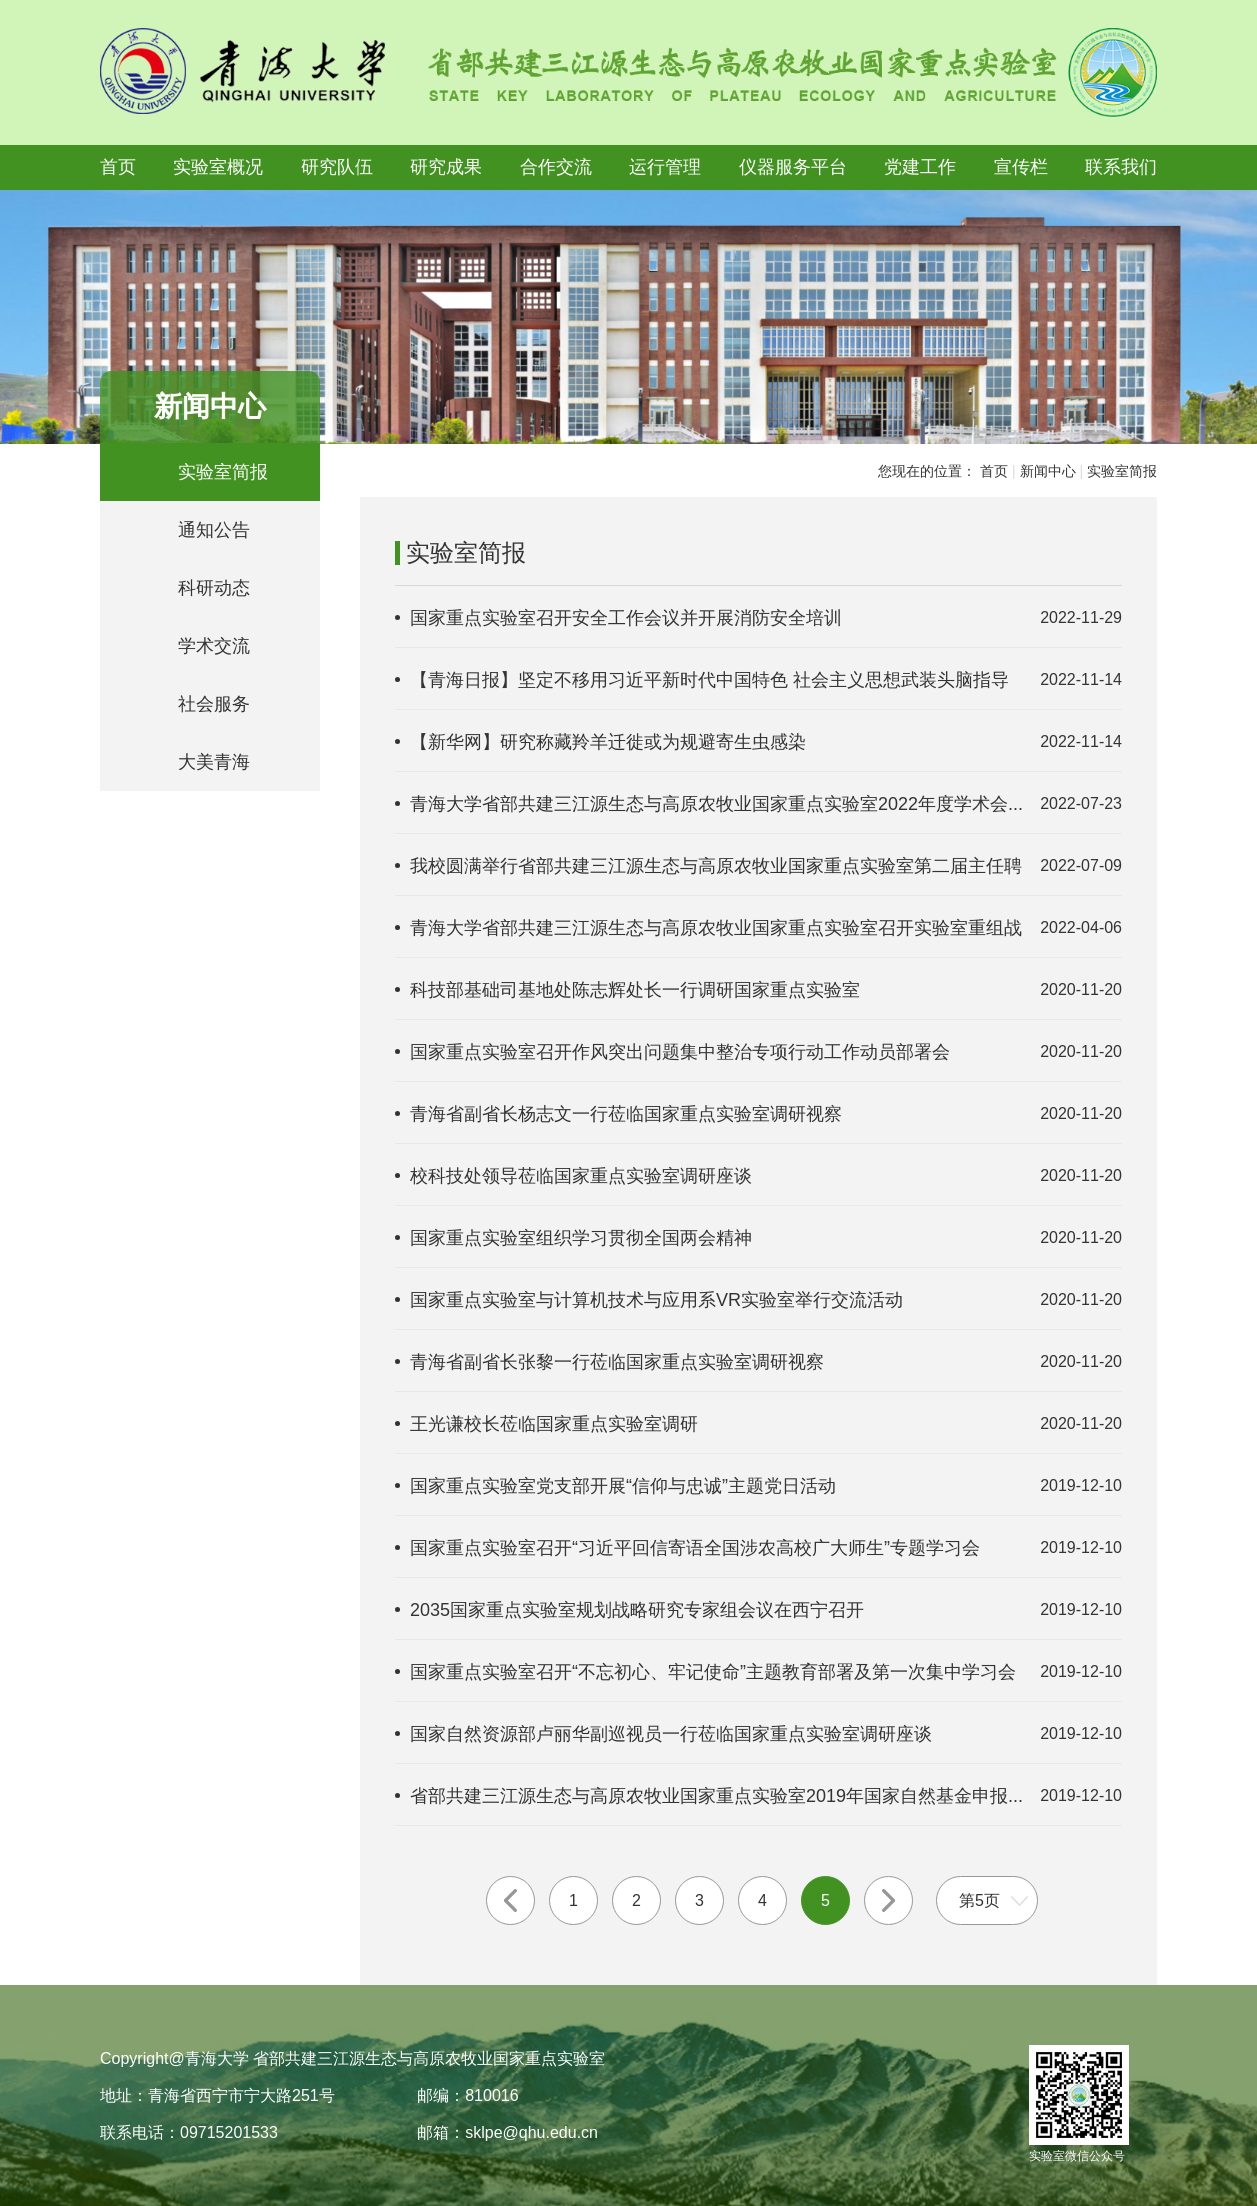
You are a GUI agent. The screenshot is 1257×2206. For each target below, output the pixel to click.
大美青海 (214, 762)
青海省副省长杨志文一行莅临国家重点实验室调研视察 (626, 1114)
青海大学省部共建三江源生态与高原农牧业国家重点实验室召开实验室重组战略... (716, 929)
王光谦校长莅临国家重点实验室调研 (554, 1424)
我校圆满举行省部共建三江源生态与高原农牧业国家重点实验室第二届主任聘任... (716, 867)
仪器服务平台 (793, 167)
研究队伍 (337, 167)
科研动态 (214, 588)
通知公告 (214, 530)
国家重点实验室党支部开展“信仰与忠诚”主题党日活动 (623, 1486)
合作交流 (556, 167)
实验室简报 (223, 472)
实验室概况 (218, 167)
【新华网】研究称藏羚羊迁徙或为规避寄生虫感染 (608, 742)
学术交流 (214, 646)
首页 (118, 167)
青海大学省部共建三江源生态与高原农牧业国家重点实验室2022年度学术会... (716, 804)
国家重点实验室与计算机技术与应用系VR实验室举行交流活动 (656, 1300)
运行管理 (665, 167)
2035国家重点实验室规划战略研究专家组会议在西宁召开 (637, 1610)
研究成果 (446, 167)
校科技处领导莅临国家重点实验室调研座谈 (581, 1176)
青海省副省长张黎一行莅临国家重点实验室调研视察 (617, 1362)
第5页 (979, 1900)
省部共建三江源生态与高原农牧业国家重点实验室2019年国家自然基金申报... (716, 1796)
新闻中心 (1048, 471)
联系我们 (1121, 167)
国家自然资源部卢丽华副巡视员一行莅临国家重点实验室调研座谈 (671, 1734)
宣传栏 (1021, 167)
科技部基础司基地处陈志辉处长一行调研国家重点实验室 (635, 990)
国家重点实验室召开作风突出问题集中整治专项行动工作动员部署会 (680, 1052)
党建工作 (920, 167)
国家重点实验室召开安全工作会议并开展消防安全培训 (626, 618)
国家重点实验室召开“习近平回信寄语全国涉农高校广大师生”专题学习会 (695, 1548)
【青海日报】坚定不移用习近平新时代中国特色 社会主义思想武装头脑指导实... (709, 681)
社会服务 (214, 704)
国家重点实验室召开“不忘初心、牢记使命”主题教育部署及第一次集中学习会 (713, 1672)
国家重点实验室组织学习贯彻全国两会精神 (581, 1238)
